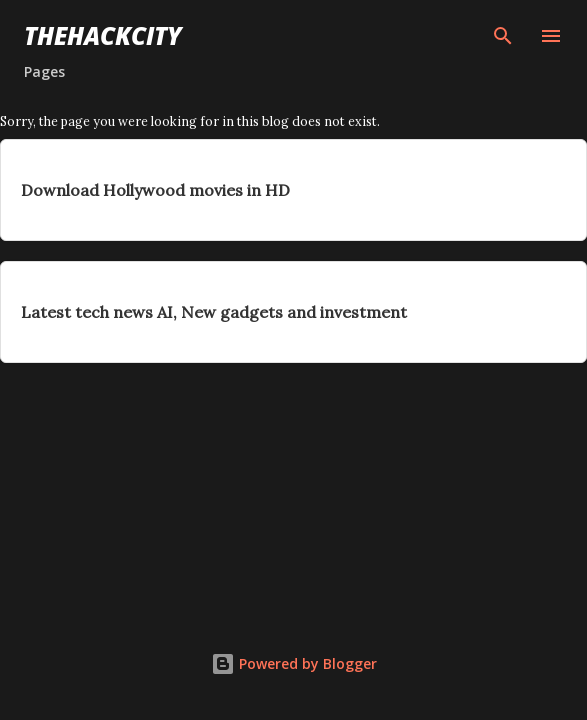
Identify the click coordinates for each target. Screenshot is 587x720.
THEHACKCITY (103, 35)
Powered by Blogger (294, 663)
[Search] (503, 36)
